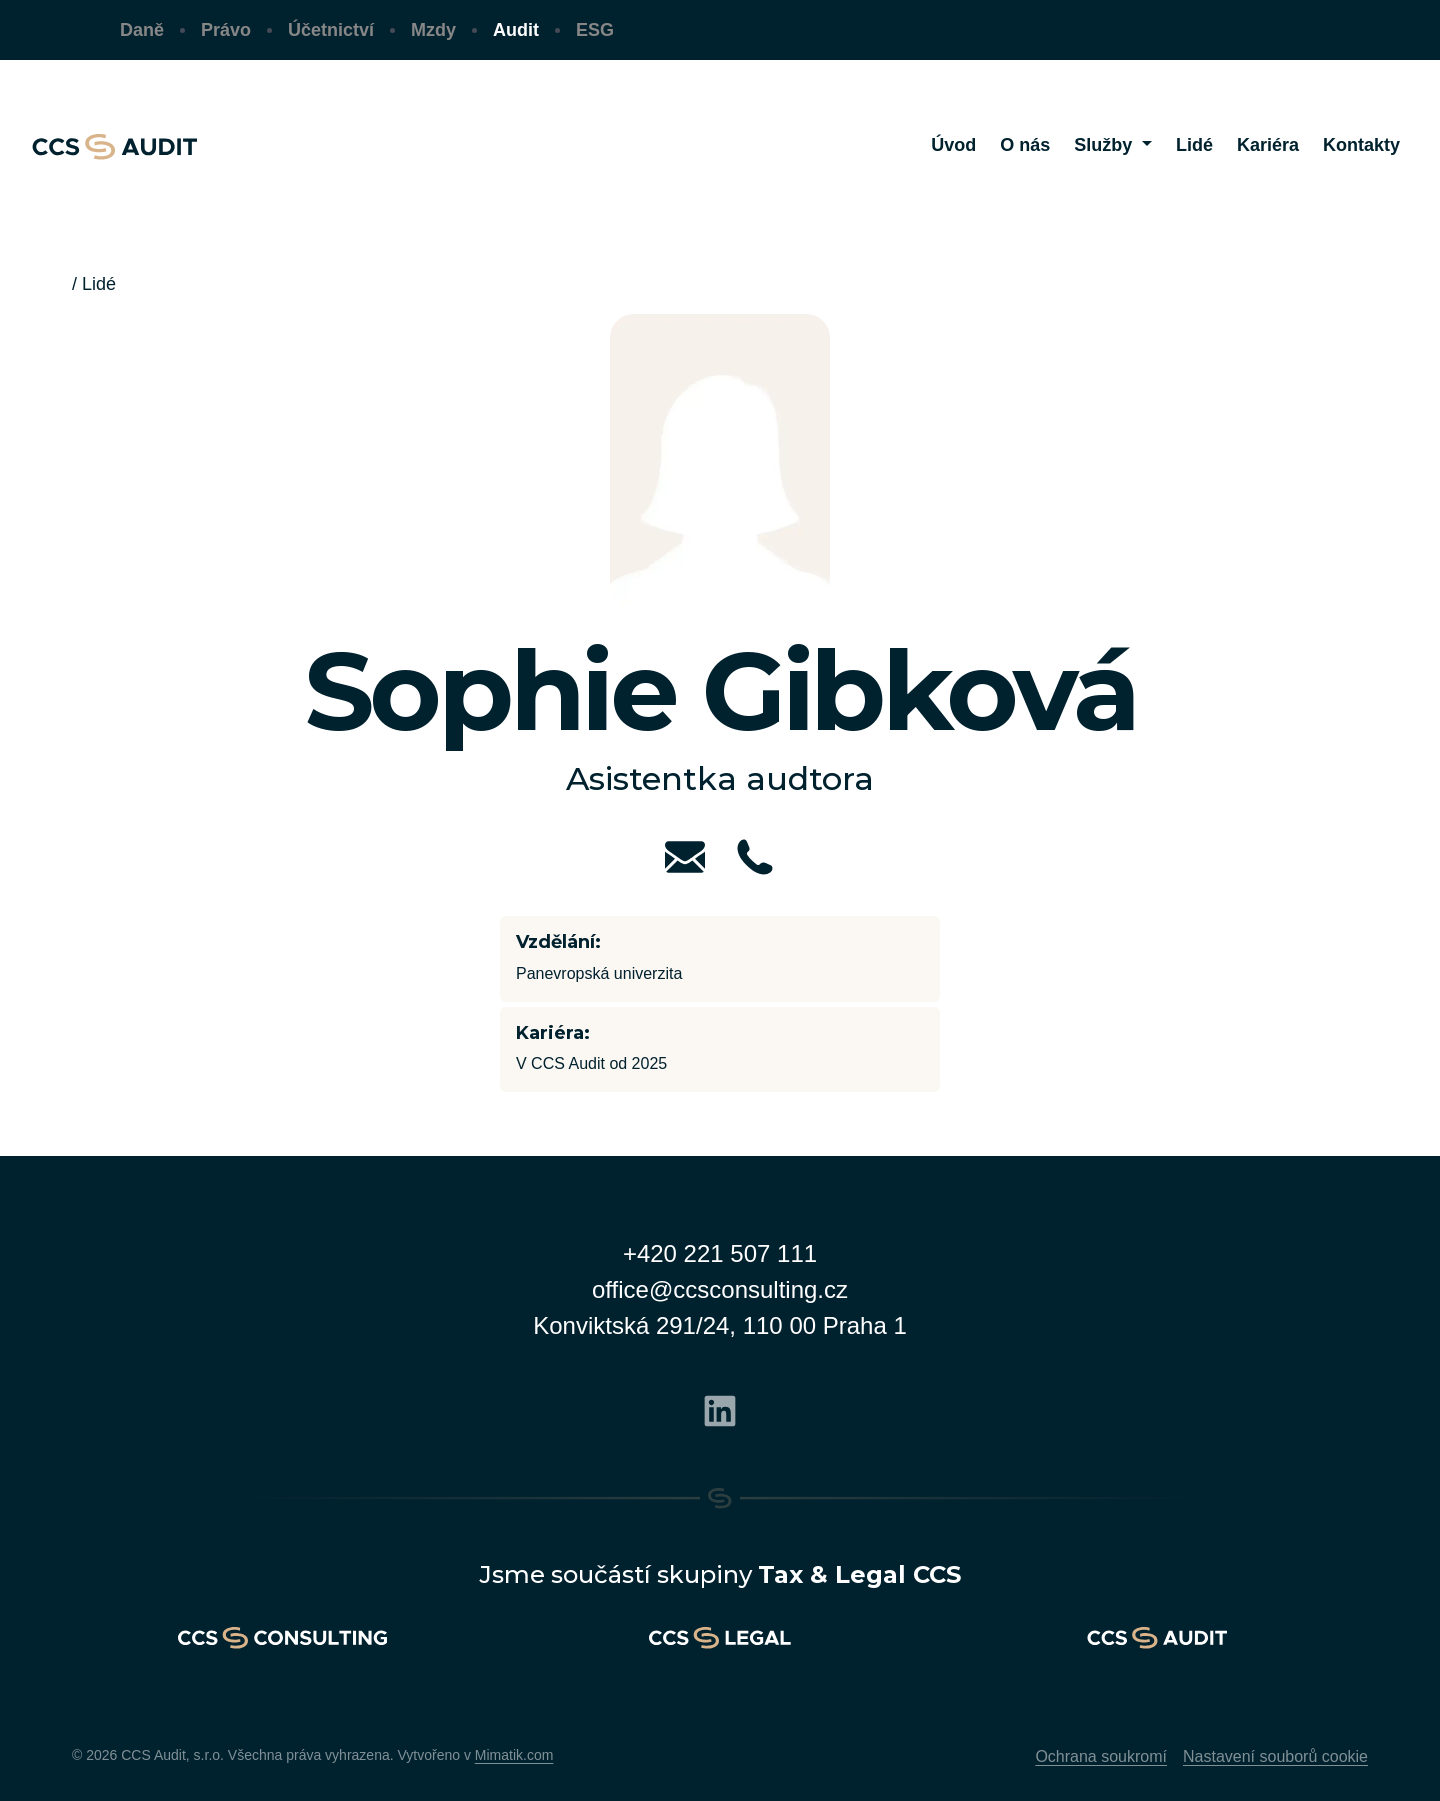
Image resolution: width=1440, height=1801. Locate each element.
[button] (1113, 145)
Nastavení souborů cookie (1275, 1756)
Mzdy (433, 30)
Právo (226, 30)
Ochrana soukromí (1101, 1756)
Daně (142, 30)
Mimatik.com (514, 1755)
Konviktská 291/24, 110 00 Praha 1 (720, 1325)
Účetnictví (331, 30)
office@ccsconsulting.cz (720, 1289)
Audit (516, 30)
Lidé (99, 284)
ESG (595, 30)
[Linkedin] (720, 1408)
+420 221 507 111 (720, 1253)
